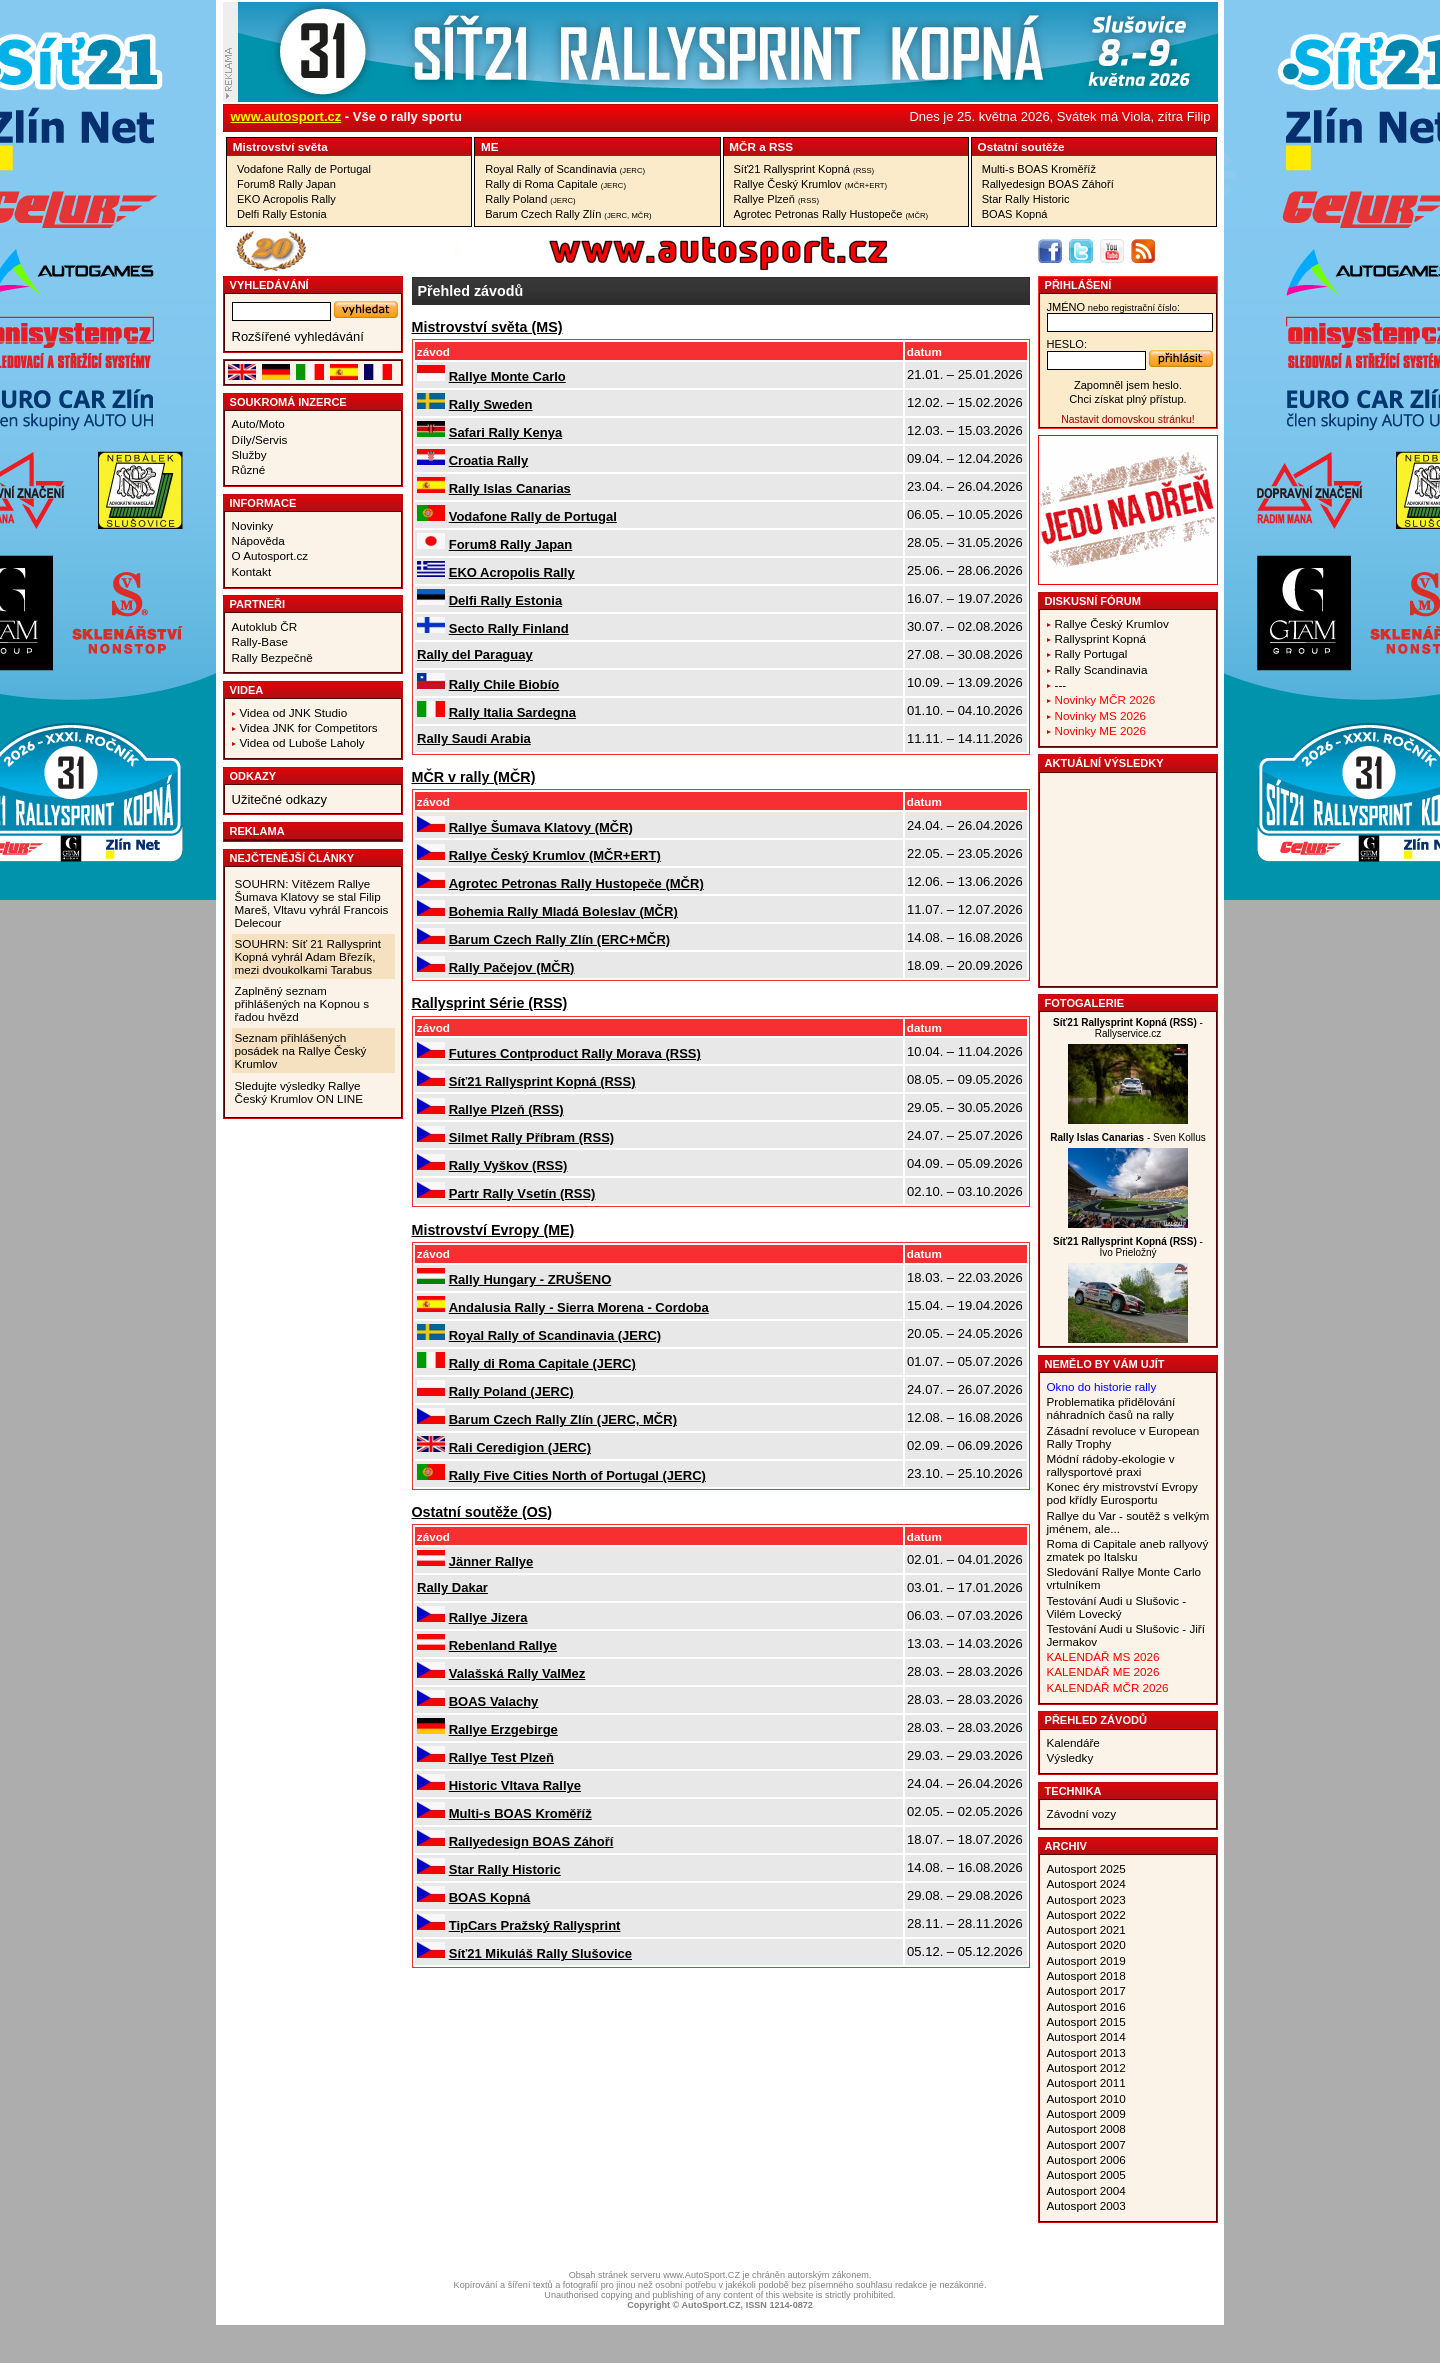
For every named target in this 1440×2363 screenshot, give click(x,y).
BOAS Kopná (1015, 214)
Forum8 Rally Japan (286, 184)
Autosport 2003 (1086, 2205)
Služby (249, 454)
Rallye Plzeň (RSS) (506, 1109)
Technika (1073, 1791)
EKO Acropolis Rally (286, 199)
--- (1061, 684)
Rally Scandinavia (1101, 669)
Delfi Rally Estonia (282, 214)
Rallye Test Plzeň (501, 1757)
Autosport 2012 (1086, 2067)
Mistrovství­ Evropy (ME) (493, 1230)
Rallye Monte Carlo (507, 376)
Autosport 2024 (1086, 1883)
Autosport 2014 (1086, 2036)
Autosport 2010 (1086, 2098)
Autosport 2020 (1086, 1944)
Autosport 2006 (1086, 2159)
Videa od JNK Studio (294, 712)
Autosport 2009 (1086, 2113)
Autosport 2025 (1086, 1868)
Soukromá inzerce (288, 402)
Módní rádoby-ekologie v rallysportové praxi (1111, 1465)
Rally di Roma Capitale (555, 184)
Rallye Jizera (488, 1617)
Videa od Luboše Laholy (302, 742)
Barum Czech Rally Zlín (568, 214)
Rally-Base (260, 641)
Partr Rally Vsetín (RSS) (522, 1193)
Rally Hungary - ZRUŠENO (530, 1279)
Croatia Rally (488, 460)
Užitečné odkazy (279, 799)
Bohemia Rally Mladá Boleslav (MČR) (563, 911)
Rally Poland (530, 199)
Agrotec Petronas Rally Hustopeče (831, 214)
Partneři (258, 604)
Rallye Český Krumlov (811, 184)
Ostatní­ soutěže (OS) (482, 1512)
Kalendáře (1073, 1742)
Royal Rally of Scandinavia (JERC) (555, 1335)
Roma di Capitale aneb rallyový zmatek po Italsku (1128, 1550)
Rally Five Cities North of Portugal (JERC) (577, 1475)
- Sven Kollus (1128, 1137)
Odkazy (253, 776)
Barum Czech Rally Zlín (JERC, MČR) (563, 1419)
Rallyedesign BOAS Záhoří (1048, 184)
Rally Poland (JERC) (511, 1391)
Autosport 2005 (1086, 2174)
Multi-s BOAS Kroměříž (1039, 169)
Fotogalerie (1085, 1003)
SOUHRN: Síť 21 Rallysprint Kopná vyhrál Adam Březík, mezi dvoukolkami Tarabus (308, 956)
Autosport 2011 (1086, 2082)
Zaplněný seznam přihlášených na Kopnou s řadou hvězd (302, 1003)
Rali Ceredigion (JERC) (520, 1447)
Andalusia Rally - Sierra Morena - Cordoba (579, 1307)
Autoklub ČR (265, 626)
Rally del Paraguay (475, 654)
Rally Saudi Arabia (474, 738)
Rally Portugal (1091, 653)
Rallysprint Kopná (1101, 638)
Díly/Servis (260, 439)
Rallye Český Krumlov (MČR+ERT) (555, 855)
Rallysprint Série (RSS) (490, 1003)
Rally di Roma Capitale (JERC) (542, 1363)
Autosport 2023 (1086, 1899)
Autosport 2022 (1086, 1914)
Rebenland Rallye (503, 1645)
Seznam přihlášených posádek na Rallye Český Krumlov (301, 1050)
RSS (781, 146)
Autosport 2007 (1086, 2144)
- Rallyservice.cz (1128, 1028)
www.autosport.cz (286, 116)
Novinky (253, 525)
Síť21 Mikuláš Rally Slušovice (540, 1953)
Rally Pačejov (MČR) (512, 967)
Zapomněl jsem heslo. (1128, 385)
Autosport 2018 (1086, 1975)
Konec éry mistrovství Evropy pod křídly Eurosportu (1122, 1493)
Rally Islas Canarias (510, 488)
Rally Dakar (452, 1587)
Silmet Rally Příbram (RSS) (531, 1137)
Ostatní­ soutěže (1021, 146)
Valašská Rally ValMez (517, 1673)
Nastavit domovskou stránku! (1127, 419)
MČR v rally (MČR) (474, 777)
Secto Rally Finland (509, 628)
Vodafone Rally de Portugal (304, 169)
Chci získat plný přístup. (1127, 399)
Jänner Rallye (491, 1561)
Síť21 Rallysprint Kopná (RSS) (542, 1081)
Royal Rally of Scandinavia (565, 169)
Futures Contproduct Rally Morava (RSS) (575, 1053)
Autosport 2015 (1086, 2021)
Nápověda (258, 540)
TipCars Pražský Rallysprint (535, 1925)
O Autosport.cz (270, 555)
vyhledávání (269, 285)
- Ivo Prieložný (1128, 1247)
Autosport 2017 (1086, 1990)
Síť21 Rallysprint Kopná (804, 169)
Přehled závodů (1096, 1720)
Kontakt (252, 571)
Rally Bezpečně (272, 657)
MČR (742, 146)
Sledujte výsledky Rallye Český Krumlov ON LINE (299, 1092)
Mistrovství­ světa (280, 146)
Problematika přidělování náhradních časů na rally (1111, 1408)
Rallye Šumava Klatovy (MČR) (541, 827)
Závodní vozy (1082, 1813)
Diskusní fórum (1093, 601)
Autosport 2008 (1086, 2128)
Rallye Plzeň (777, 199)
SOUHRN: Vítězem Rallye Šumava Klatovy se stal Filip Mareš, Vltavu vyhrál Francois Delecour (312, 903)
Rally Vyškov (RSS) (508, 1165)
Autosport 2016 (1086, 2006)
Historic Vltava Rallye (515, 1785)
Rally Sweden (491, 404)
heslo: (1067, 344)
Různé (249, 469)
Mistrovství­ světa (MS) (487, 327)
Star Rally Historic (1026, 199)
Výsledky (1070, 1757)
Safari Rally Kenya (505, 432)
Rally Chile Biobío (504, 684)
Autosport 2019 (1086, 1960)
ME (490, 146)
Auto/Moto (258, 423)
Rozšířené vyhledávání (298, 336)
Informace (263, 503)
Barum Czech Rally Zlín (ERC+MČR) (559, 939)
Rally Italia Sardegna (512, 712)
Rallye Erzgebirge (503, 1729)
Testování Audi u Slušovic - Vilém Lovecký (1117, 1607)
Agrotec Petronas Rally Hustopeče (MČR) (576, 883)
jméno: (1113, 307)
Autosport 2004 (1086, 2190)
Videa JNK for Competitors (309, 727)
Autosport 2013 (1086, 2052)
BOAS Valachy (494, 1701)
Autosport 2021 (1086, 1929)
